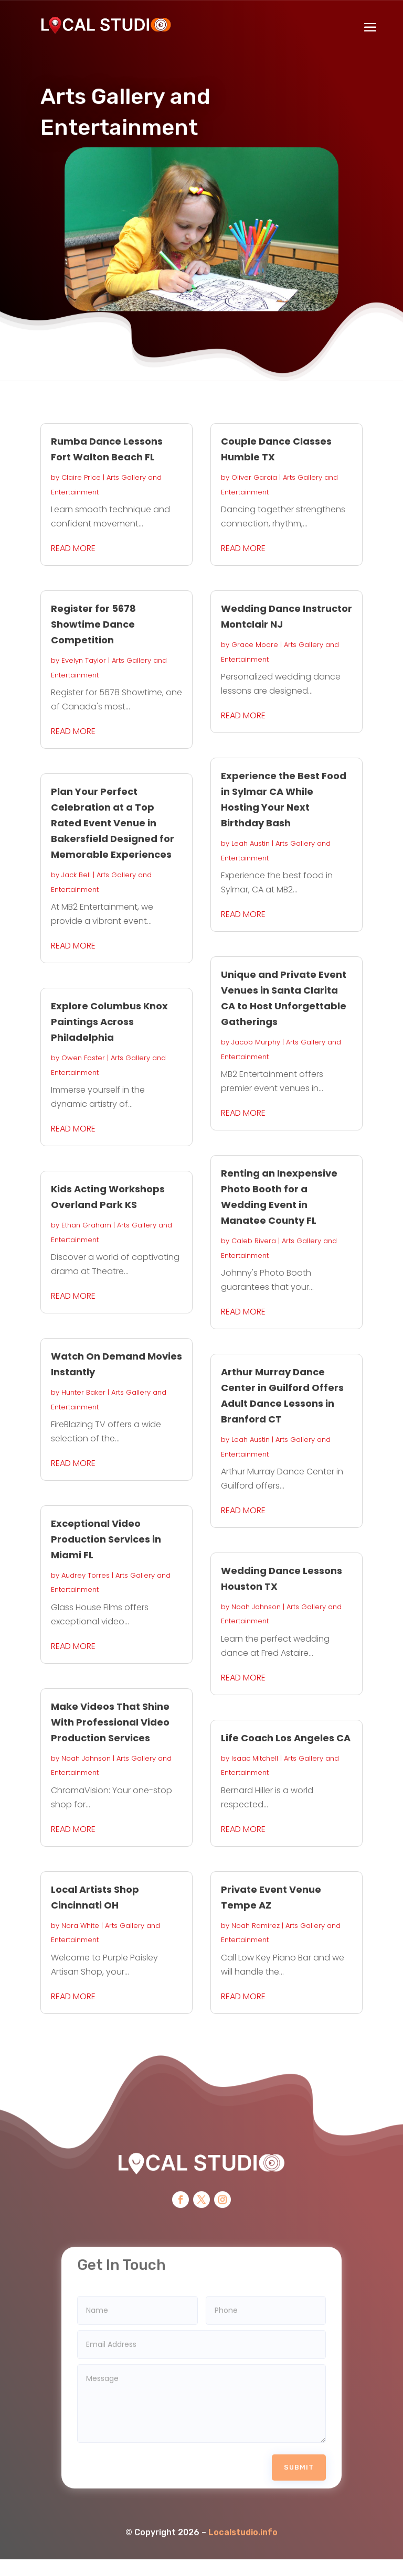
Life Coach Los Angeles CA (286, 1737)
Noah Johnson (86, 1758)
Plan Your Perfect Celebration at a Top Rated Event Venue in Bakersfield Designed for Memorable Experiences (112, 823)
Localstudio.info (243, 2505)
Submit (299, 2440)
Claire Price (81, 477)
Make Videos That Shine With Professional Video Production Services (110, 1722)
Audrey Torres (85, 1575)
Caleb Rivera (253, 1241)
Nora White (80, 1926)
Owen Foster (83, 1058)
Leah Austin (250, 843)
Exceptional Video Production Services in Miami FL (106, 1539)
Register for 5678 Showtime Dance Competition (93, 624)
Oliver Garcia (254, 477)
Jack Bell (76, 875)
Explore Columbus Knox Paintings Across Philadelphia (109, 1021)
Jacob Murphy (255, 1042)
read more (73, 548)
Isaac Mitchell (254, 1758)
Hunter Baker (83, 1392)
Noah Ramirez (255, 1926)
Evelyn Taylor (83, 660)
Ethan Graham (86, 1225)
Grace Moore (254, 645)
